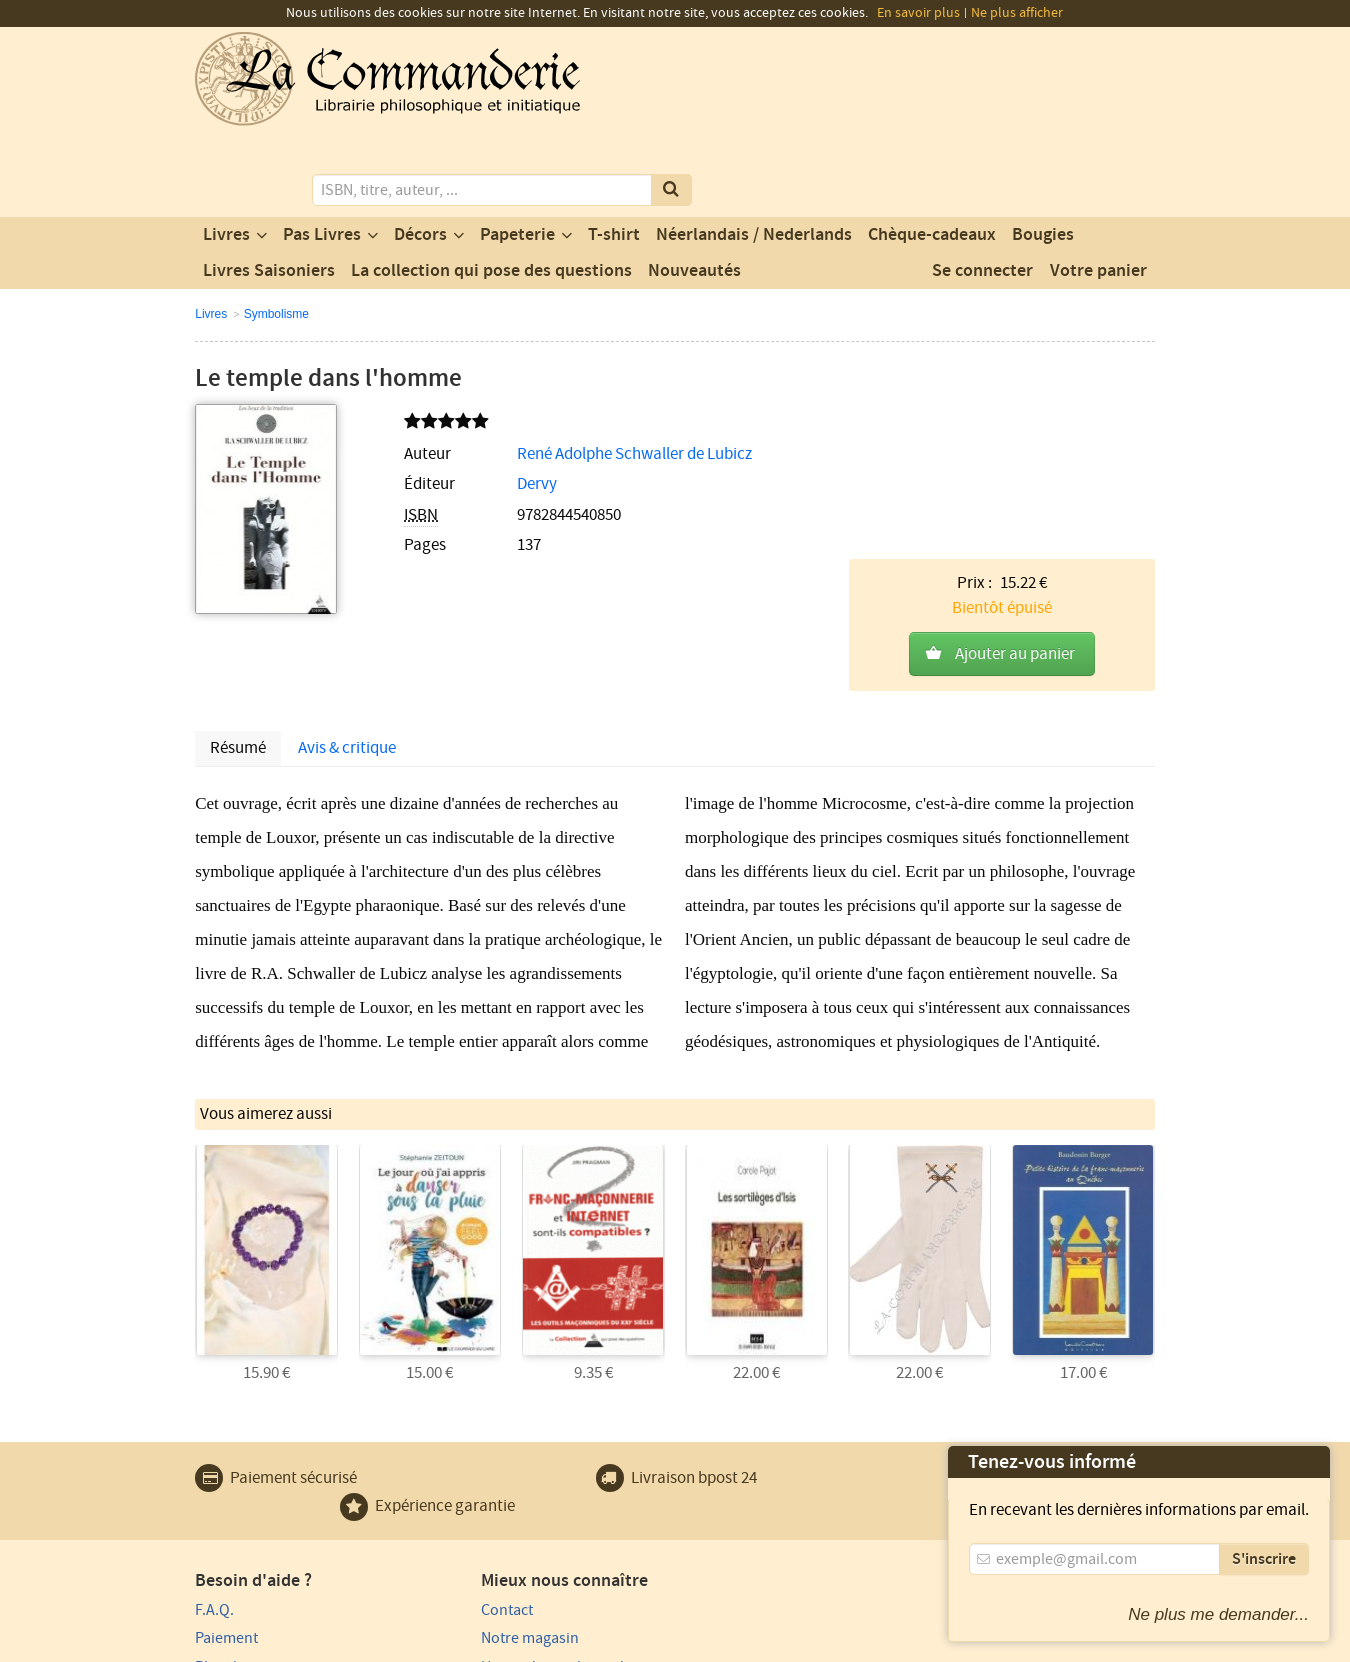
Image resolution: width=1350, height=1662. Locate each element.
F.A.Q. (214, 1449)
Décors (420, 153)
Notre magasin (489, 1478)
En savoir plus (918, 13)
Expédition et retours (265, 1535)
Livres (226, 153)
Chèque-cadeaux (932, 153)
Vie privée (223, 1644)
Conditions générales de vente (562, 1644)
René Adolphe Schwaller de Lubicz (589, 372)
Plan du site (234, 1506)
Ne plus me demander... (1218, 1614)
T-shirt (614, 153)
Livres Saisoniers (269, 189)
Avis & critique (347, 589)
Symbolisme (276, 232)
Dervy (492, 403)
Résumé (238, 589)
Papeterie (517, 153)
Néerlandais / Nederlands (754, 153)
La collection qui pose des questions (491, 189)
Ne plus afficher (1017, 13)
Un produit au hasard (511, 1506)
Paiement (226, 1478)
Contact (466, 1449)
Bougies (1043, 153)
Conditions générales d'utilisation (362, 1644)
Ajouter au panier (1015, 417)
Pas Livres (322, 153)
